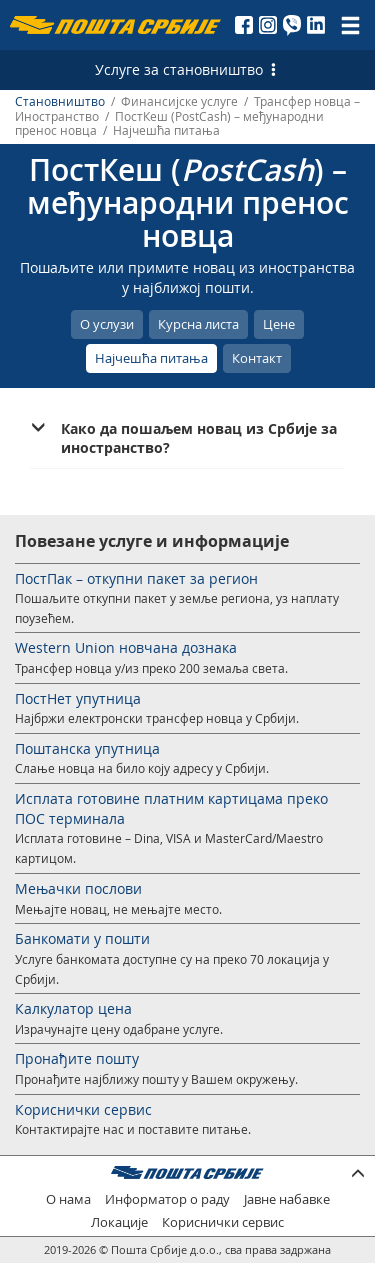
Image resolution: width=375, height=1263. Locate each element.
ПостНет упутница (78, 698)
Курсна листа (198, 324)
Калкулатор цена (73, 1008)
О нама (68, 1199)
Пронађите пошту (77, 1058)
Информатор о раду (167, 1199)
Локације (119, 1222)
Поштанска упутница (87, 748)
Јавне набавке (287, 1199)
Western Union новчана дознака (126, 647)
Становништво (60, 101)
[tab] (187, 438)
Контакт (257, 358)
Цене (279, 324)
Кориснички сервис (83, 1109)
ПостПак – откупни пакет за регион (136, 578)
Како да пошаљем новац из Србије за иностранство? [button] (199, 438)
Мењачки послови (78, 888)
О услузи (107, 324)
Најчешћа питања (151, 358)
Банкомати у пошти (82, 938)
